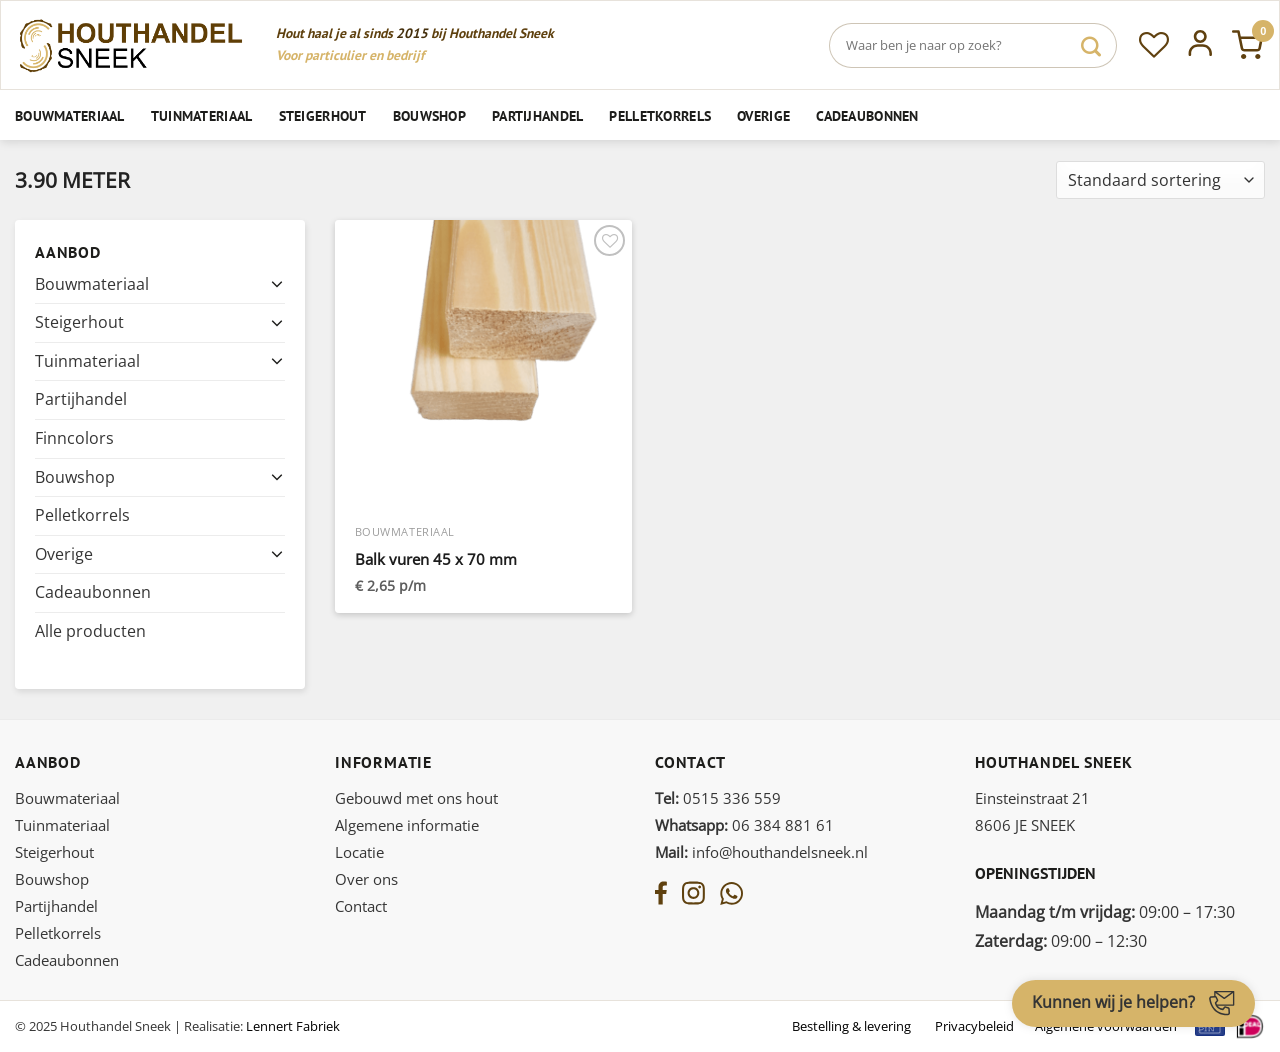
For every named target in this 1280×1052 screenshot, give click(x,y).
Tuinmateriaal (202, 115)
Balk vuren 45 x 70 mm (436, 559)
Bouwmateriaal (70, 115)
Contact (361, 906)
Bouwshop (429, 115)
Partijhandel (537, 115)
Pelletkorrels (660, 115)
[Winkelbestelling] (1160, 180)
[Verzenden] (1091, 45)
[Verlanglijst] (1154, 45)
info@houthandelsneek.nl (761, 852)
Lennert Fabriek (293, 1026)
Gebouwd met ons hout (416, 798)
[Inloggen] (1200, 45)
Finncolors (74, 438)
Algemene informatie (407, 825)
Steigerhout (323, 115)
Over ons (366, 879)
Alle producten (90, 631)
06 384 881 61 (744, 825)
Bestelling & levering (851, 1026)
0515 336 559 (718, 798)
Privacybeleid (974, 1026)
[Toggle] (277, 284)
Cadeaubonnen (867, 115)
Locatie (359, 852)
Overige (763, 115)
